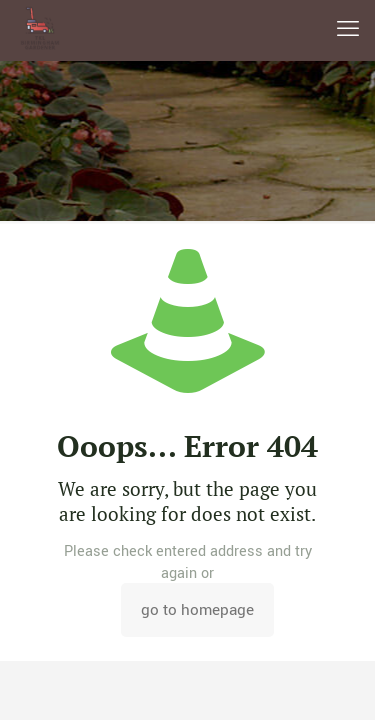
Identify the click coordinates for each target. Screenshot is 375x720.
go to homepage (197, 610)
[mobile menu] (348, 30)
